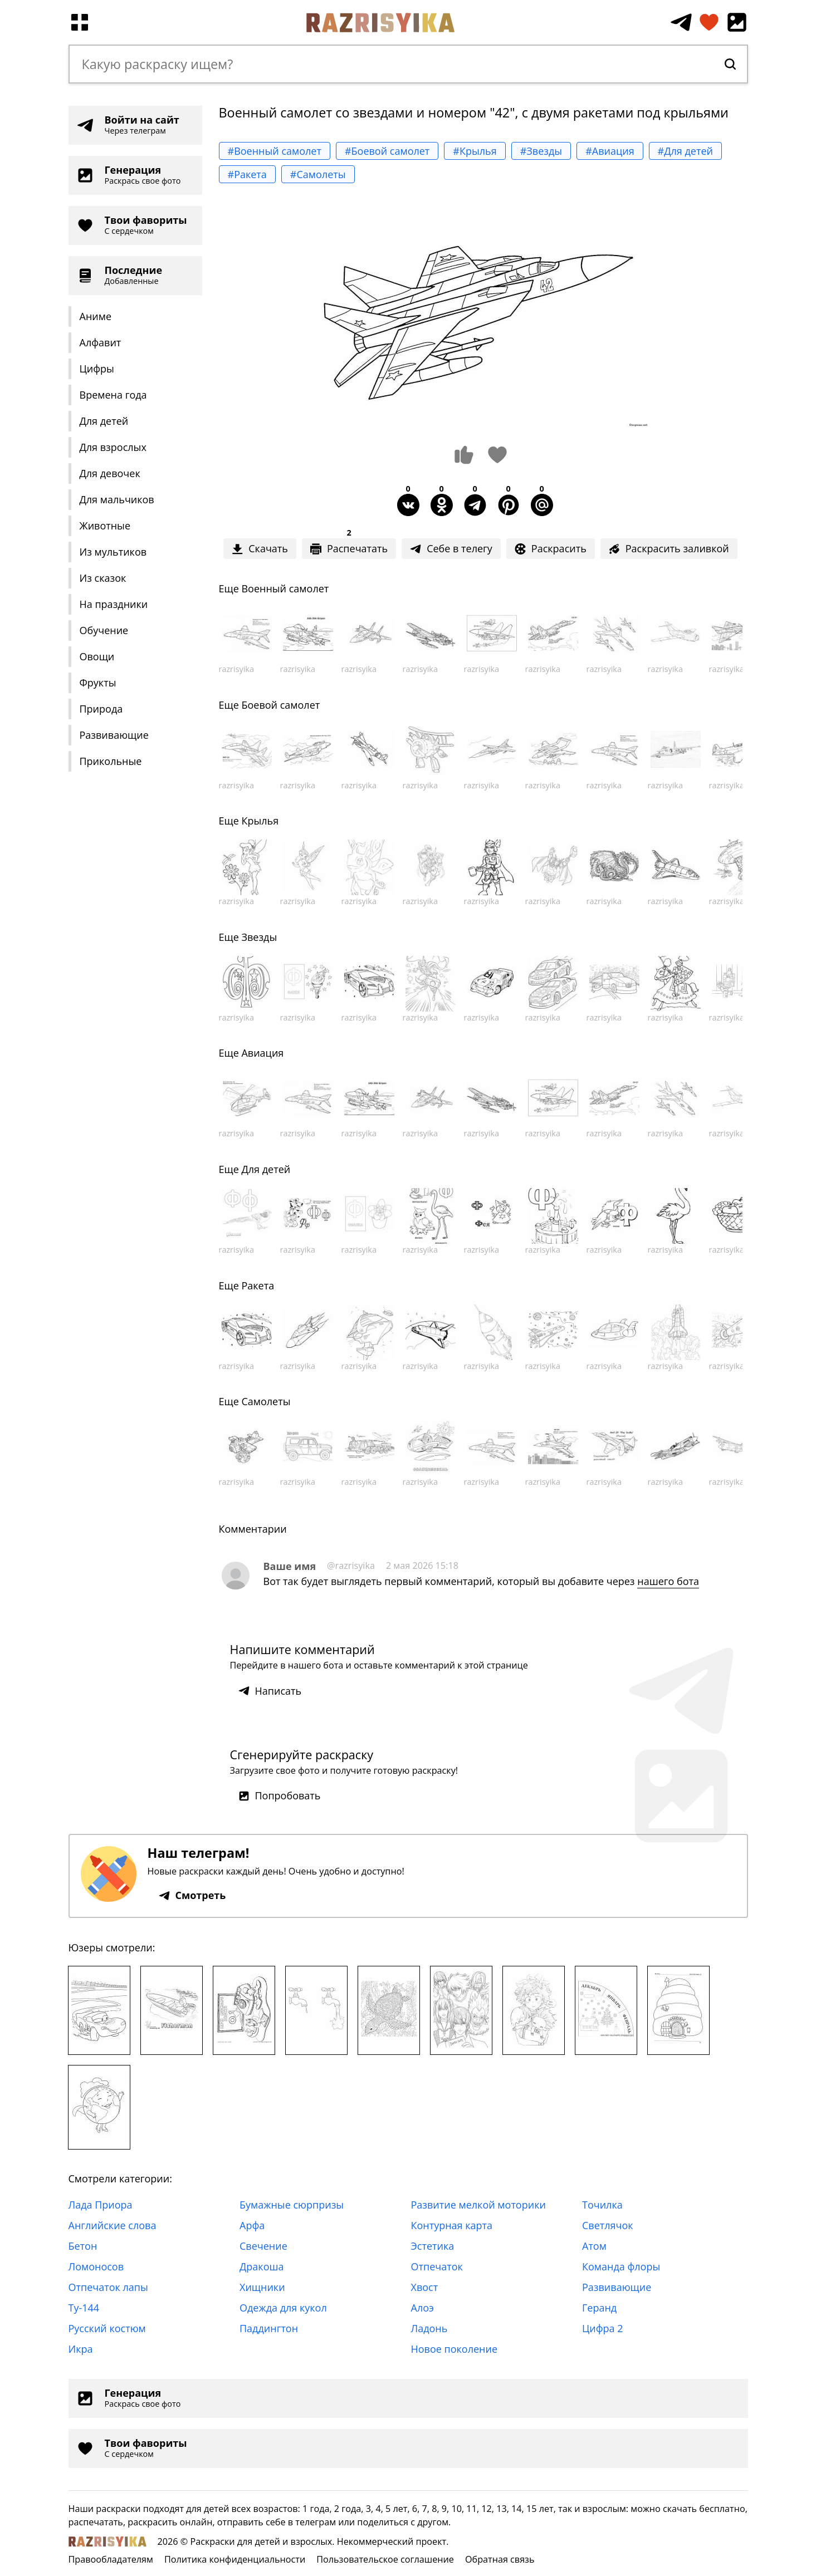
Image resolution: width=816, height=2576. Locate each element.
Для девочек (110, 473)
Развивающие (114, 735)
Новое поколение (454, 2349)
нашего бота (668, 1581)
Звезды (259, 937)
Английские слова (113, 2225)
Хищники (262, 2287)
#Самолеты (318, 174)
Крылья (259, 820)
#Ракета (247, 174)
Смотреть (192, 1895)
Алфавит (100, 342)
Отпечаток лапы (108, 2287)
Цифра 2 (602, 2328)
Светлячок (607, 2225)
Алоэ (422, 2307)
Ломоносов (96, 2266)
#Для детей (685, 151)
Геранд (599, 2307)
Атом (594, 2246)
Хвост (424, 2287)
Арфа (252, 2225)
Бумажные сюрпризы (292, 2204)
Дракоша (262, 2266)
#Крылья (474, 151)
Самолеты (265, 1401)
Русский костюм (107, 2328)
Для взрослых (113, 447)
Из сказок (103, 578)
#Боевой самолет (387, 151)
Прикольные (111, 761)
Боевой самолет (280, 705)
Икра (81, 2349)
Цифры (97, 368)
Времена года (113, 394)
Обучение (104, 630)
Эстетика (433, 2246)
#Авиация (609, 151)
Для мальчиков (117, 499)
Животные (105, 525)
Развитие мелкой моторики (478, 2204)
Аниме (96, 316)
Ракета (257, 1285)
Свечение (263, 2246)
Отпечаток (437, 2266)
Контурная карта (452, 2225)
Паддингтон (269, 2328)
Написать (270, 1690)
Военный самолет (285, 588)
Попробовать (279, 1795)
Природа (101, 708)
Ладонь (429, 2328)
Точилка (602, 2204)
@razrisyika (351, 1565)
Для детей (104, 421)
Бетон (83, 2246)
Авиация (262, 1052)
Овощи (97, 656)
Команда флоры (621, 2266)
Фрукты (98, 682)
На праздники (114, 604)
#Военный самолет (274, 151)
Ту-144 (84, 2307)
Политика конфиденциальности (234, 2559)
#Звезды (541, 151)
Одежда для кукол (283, 2307)
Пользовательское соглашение (385, 2559)
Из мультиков (113, 551)
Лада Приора (101, 2204)
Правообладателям (111, 2559)
